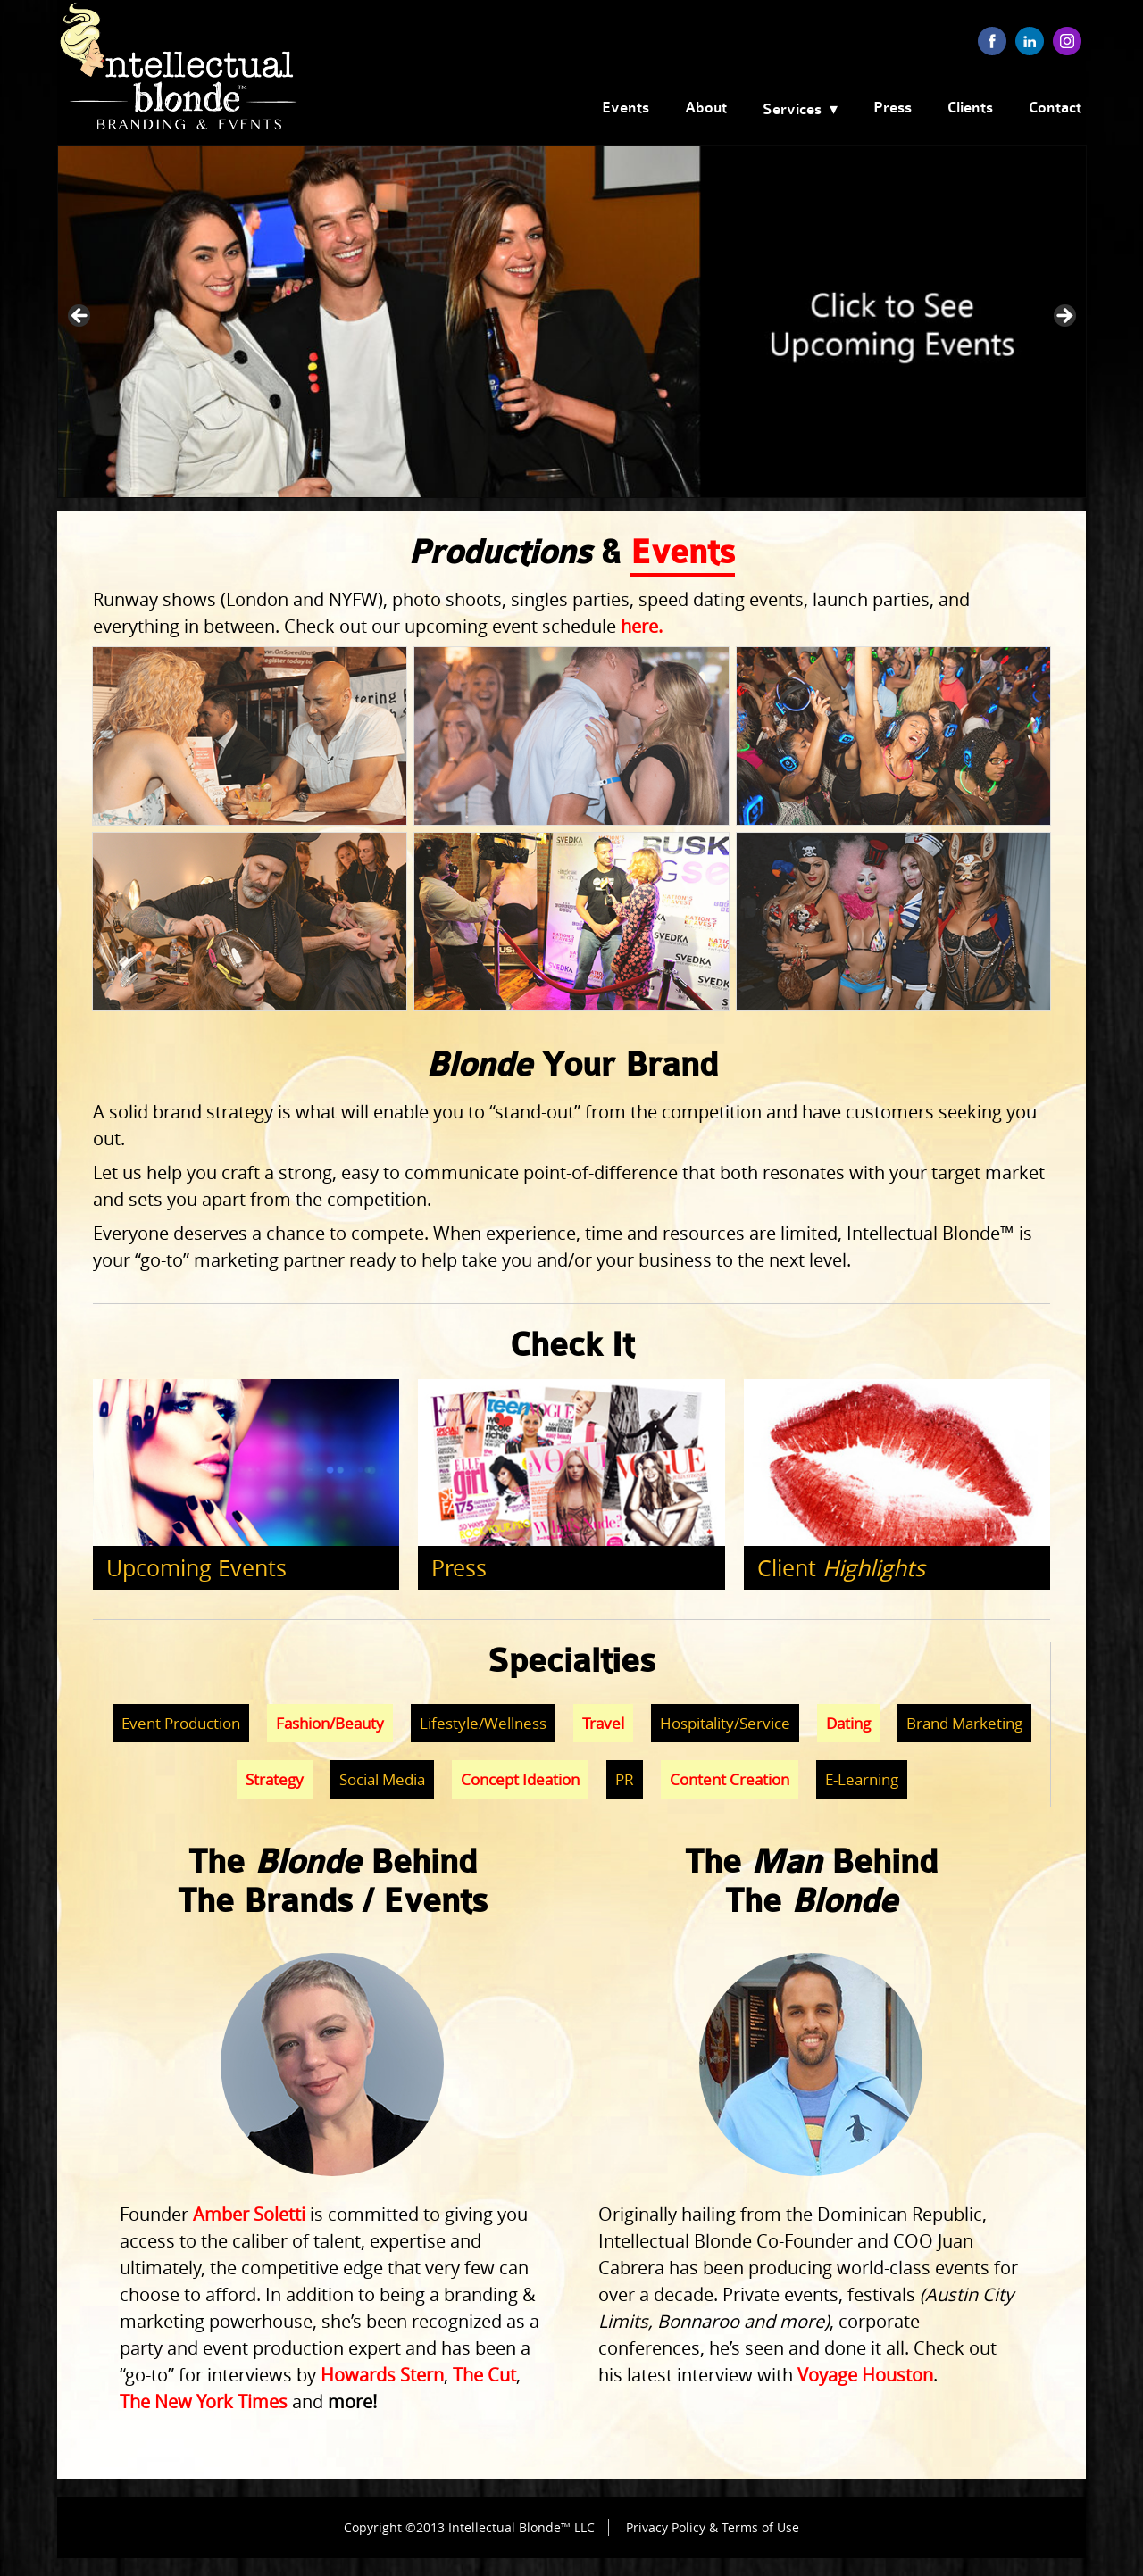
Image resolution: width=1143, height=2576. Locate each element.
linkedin (1029, 41)
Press (892, 108)
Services (792, 110)
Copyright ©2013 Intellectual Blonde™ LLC (469, 2527)
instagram (1067, 41)
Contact (1055, 108)
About (706, 108)
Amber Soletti (249, 2214)
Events (625, 108)
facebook (992, 41)
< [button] (80, 316)
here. (642, 626)
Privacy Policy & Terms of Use (712, 2527)
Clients (970, 108)
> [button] (1063, 316)
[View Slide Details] (572, 321)
